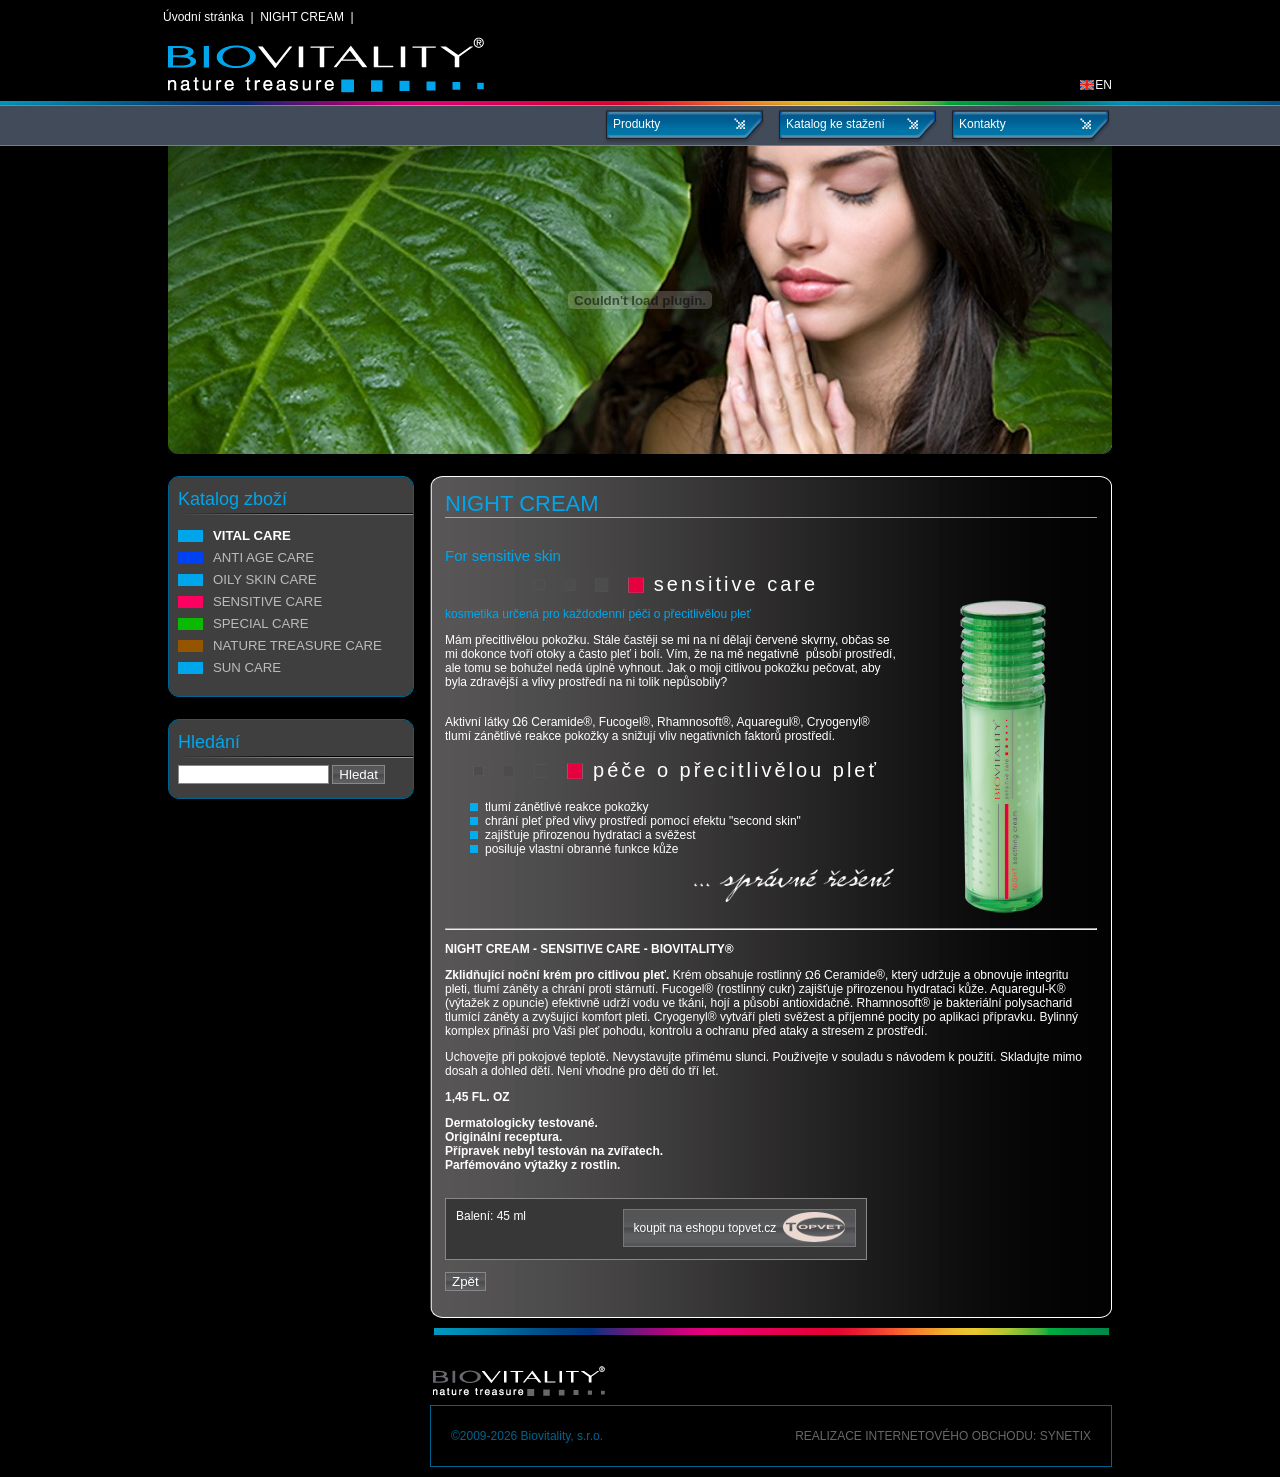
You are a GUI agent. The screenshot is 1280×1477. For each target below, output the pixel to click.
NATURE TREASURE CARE (297, 646)
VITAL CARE (252, 536)
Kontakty (982, 124)
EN (1095, 85)
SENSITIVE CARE (267, 602)
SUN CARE (247, 668)
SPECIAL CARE (261, 624)
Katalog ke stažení (835, 124)
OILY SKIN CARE (265, 580)
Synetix (1065, 1436)
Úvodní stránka (203, 17)
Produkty (636, 124)
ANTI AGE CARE (263, 558)
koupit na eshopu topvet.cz (739, 1227)
